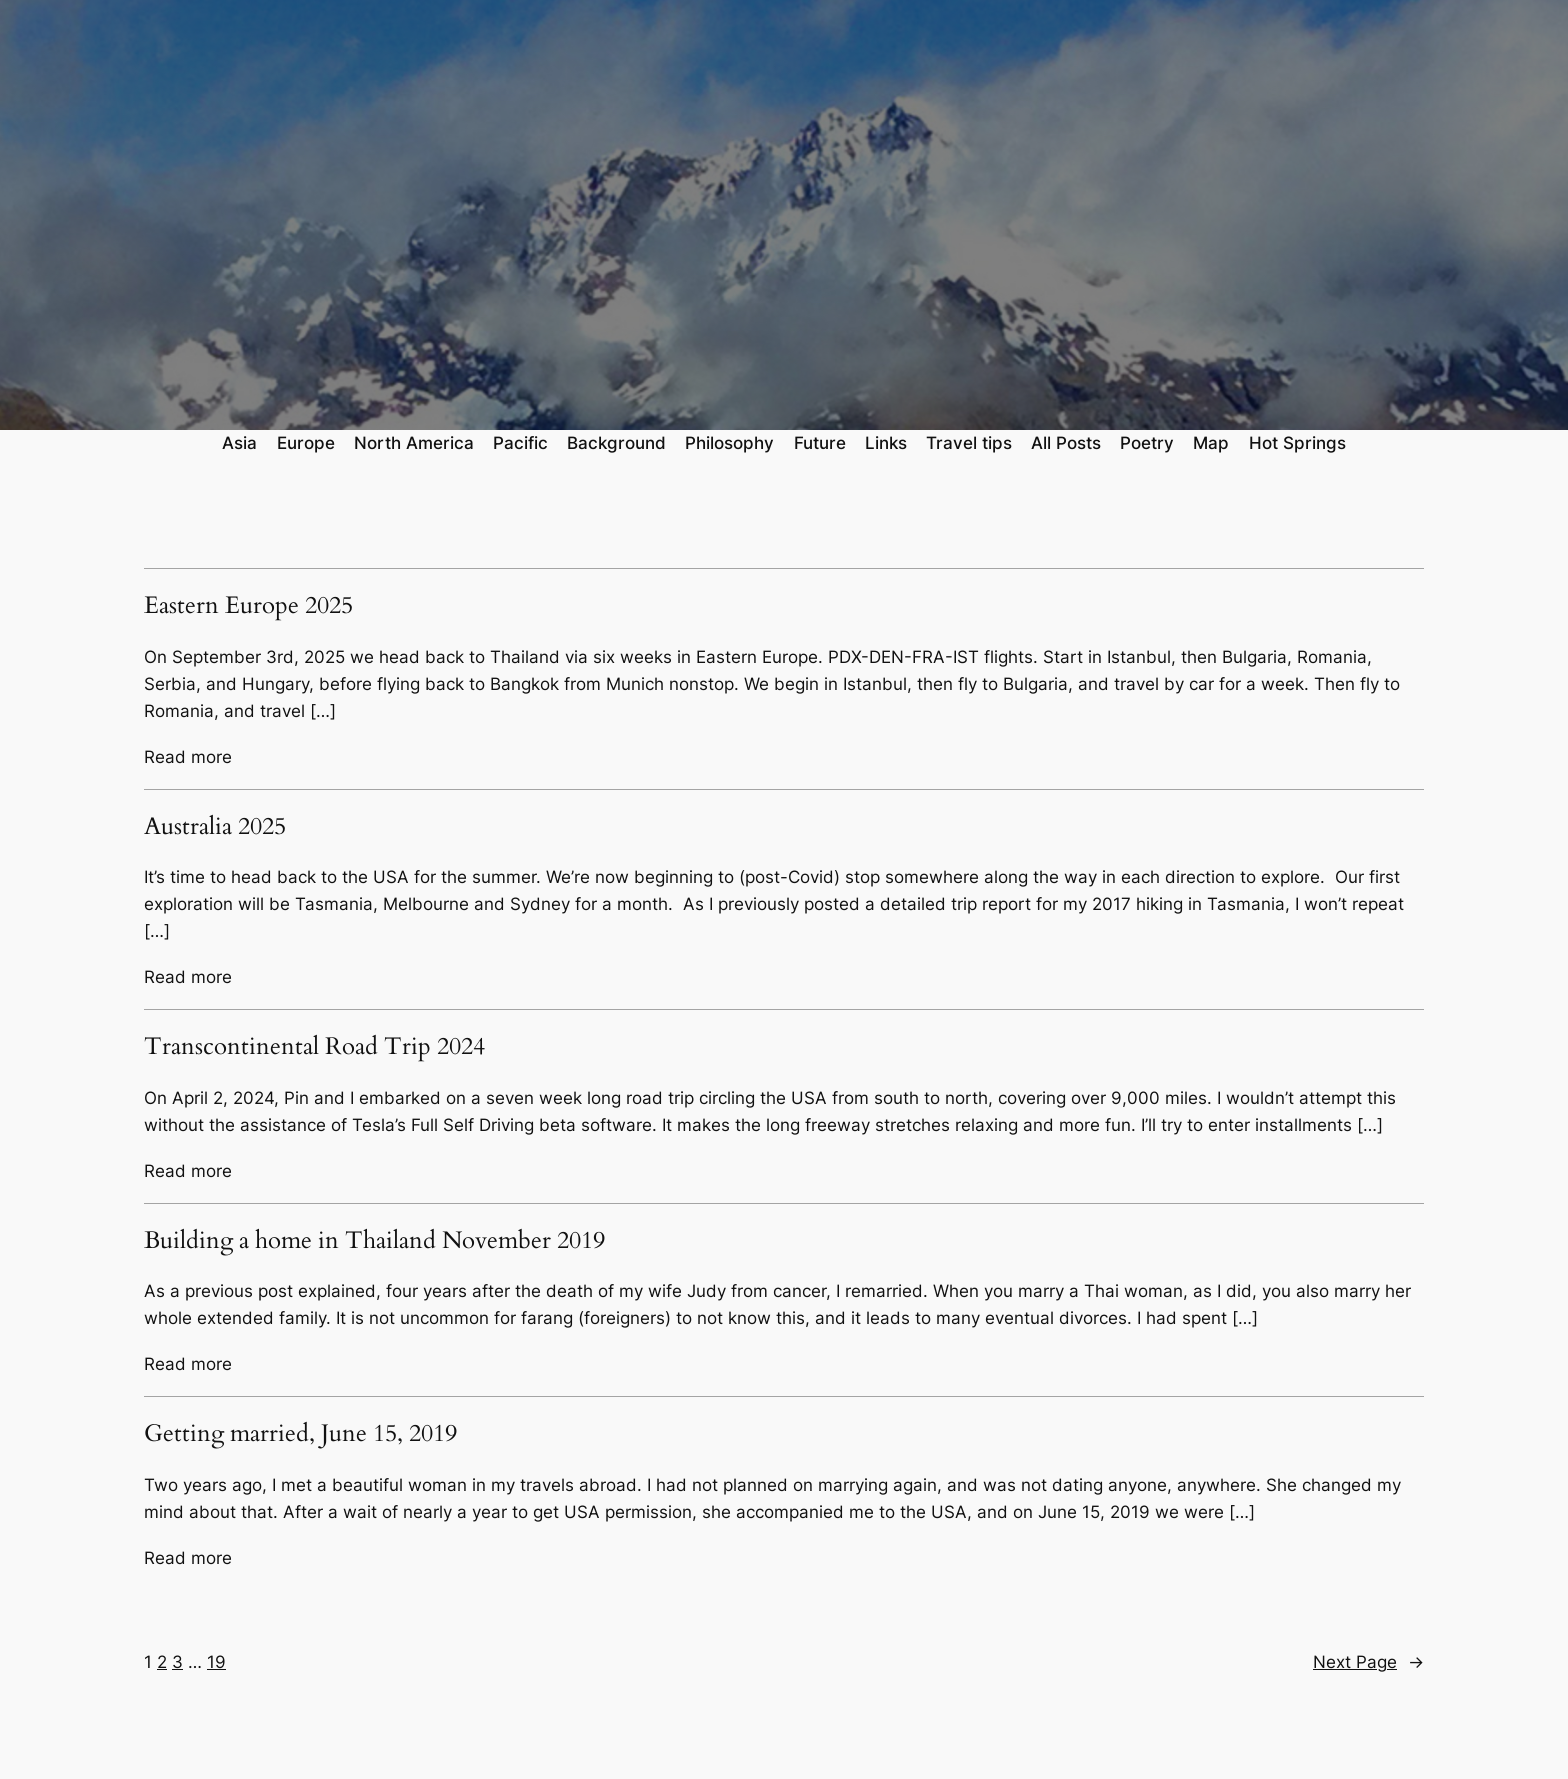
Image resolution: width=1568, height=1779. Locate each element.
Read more (188, 757)
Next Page (1368, 1662)
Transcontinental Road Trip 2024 (314, 1047)
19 (216, 1662)
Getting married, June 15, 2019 (300, 1434)
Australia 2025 (215, 827)
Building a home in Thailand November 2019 (374, 1241)
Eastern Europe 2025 (248, 606)
